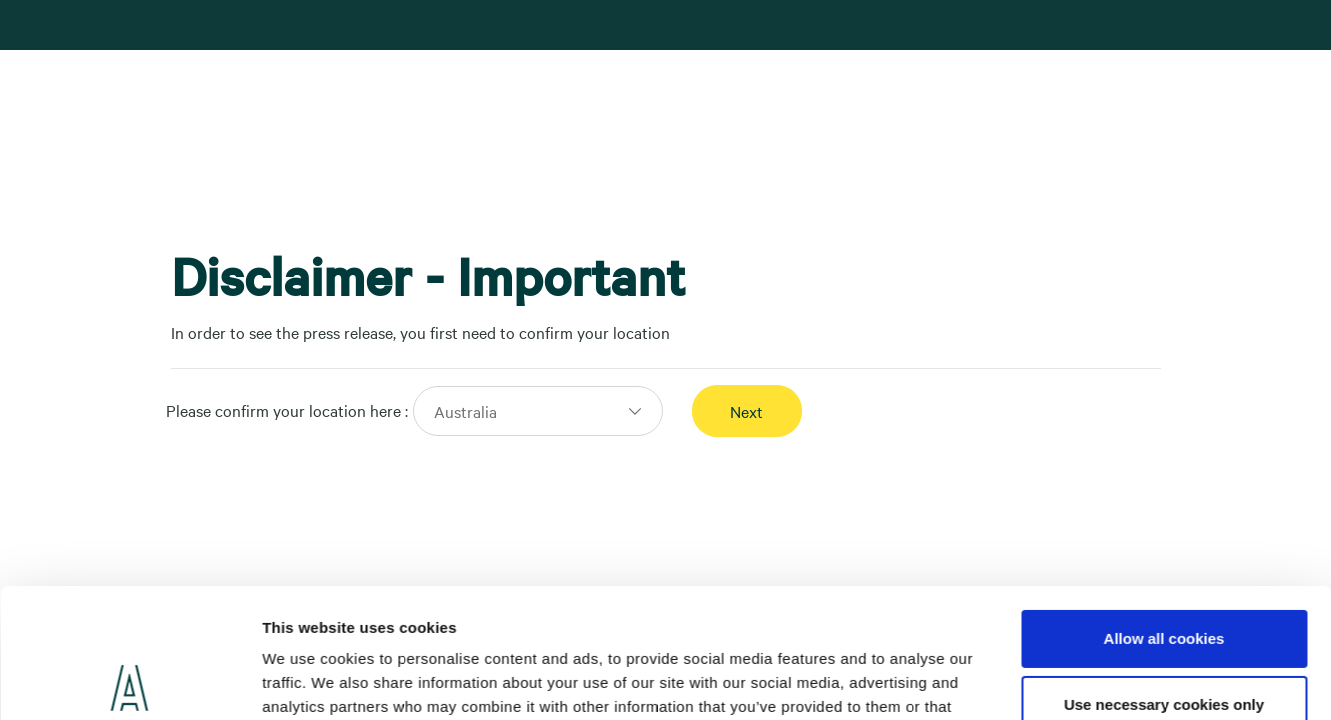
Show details (308, 680)
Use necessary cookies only (1164, 574)
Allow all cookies (1164, 509)
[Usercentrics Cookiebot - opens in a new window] (129, 681)
